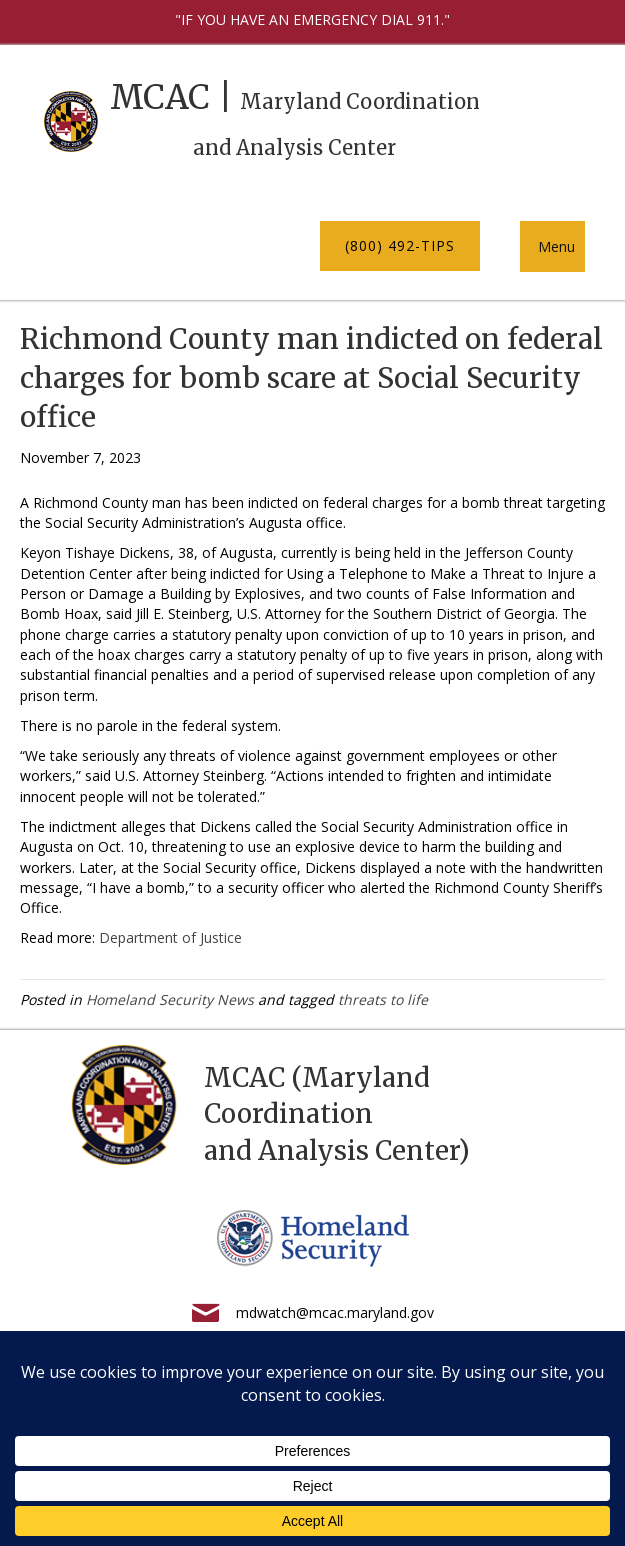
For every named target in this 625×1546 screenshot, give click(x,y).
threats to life (383, 999)
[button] (400, 246)
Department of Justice (170, 937)
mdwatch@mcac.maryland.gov (335, 1312)
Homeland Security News (170, 999)
